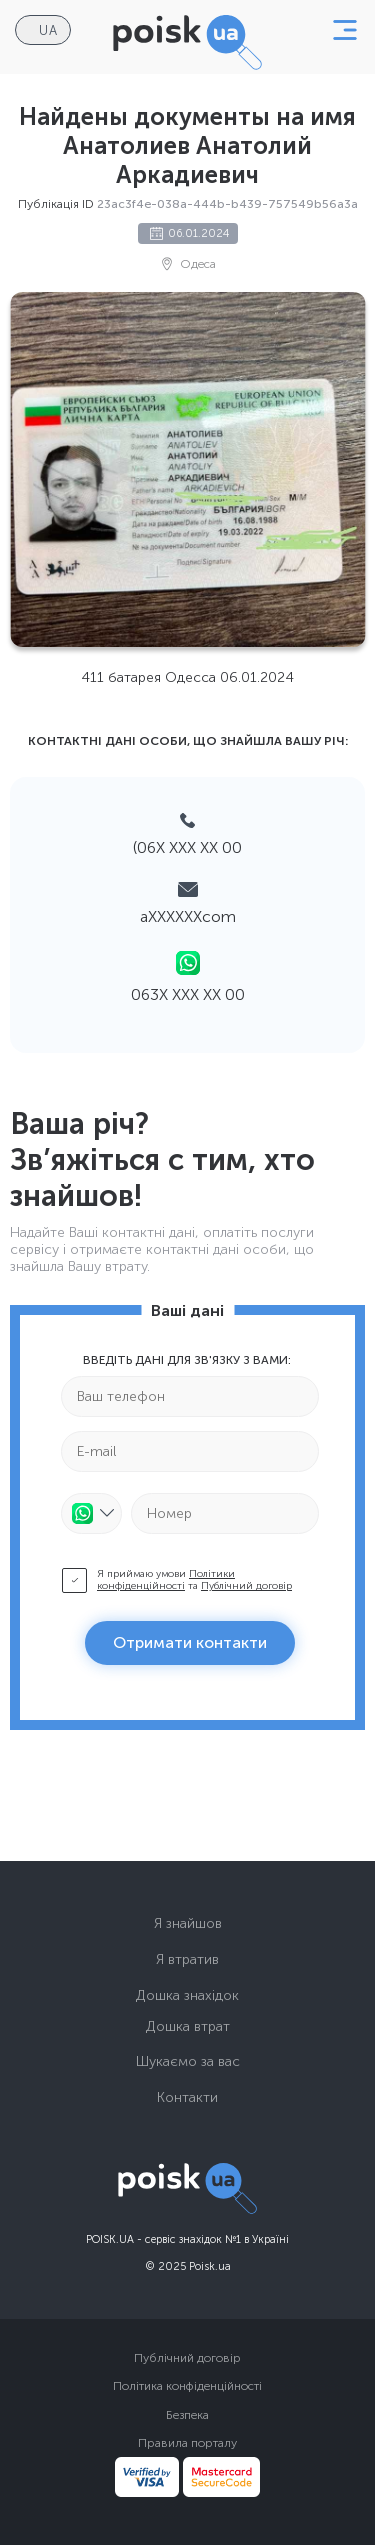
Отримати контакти (190, 1642)
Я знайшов (188, 1923)
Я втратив (187, 1959)
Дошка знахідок (187, 1995)
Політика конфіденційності (187, 2386)
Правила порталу (187, 2443)
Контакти (187, 2097)
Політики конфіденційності (166, 1580)
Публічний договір (246, 1586)
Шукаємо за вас (188, 2061)
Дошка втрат (188, 2026)
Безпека (187, 2415)
